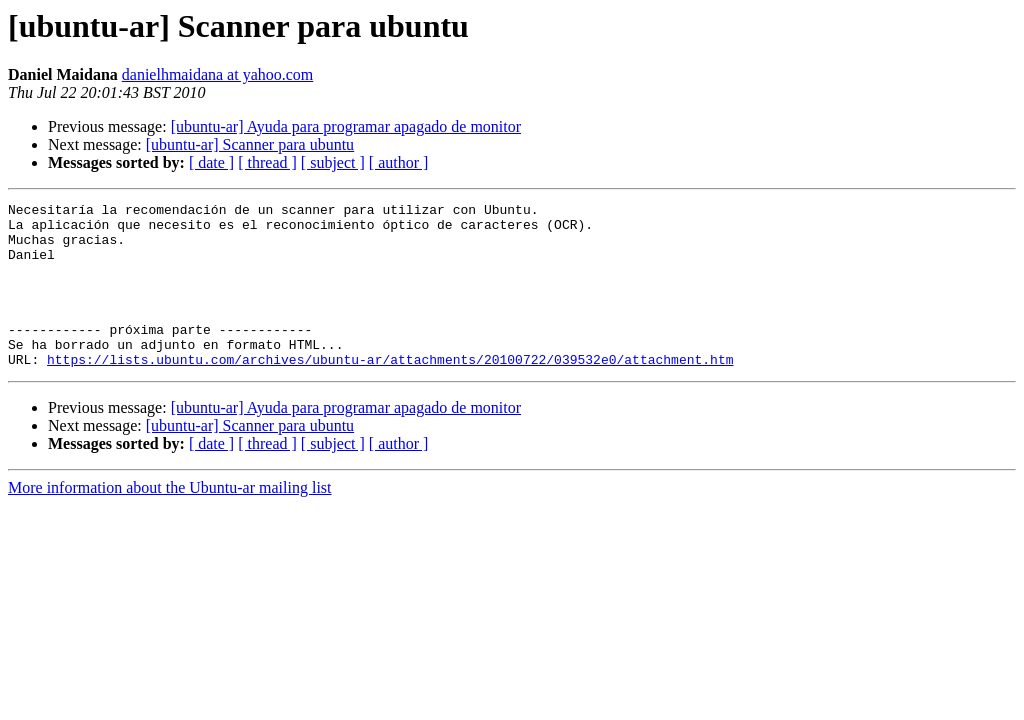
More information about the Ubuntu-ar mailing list (170, 520)
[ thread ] (267, 162)
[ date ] (211, 162)
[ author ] (399, 162)
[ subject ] (333, 162)
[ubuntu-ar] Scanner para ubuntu (250, 144)
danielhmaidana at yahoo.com (217, 74)
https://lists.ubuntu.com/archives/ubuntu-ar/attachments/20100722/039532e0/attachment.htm (390, 392)
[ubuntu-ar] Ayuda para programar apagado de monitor (346, 126)
